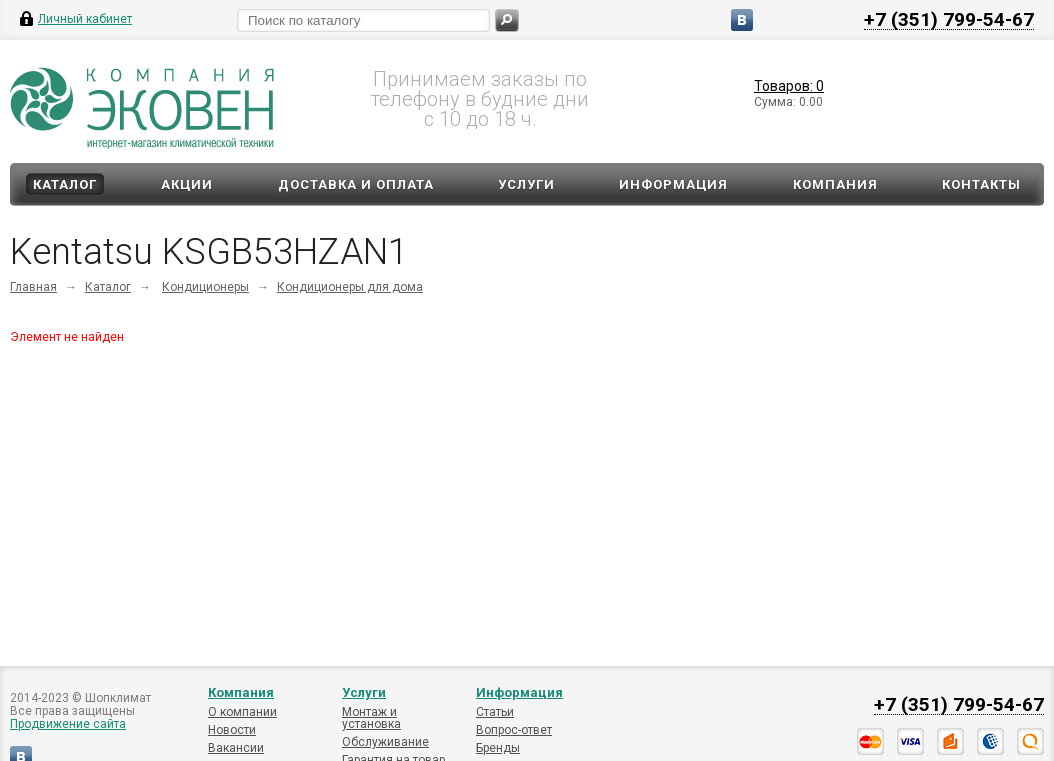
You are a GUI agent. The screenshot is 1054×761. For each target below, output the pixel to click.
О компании (242, 712)
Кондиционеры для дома (350, 287)
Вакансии (236, 748)
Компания (835, 184)
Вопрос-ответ (514, 730)
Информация (673, 184)
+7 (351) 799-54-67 (949, 19)
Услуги (526, 184)
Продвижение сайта (68, 724)
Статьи (495, 712)
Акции (187, 184)
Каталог (65, 184)
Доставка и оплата (356, 184)
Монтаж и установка (371, 718)
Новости (232, 730)
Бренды (498, 748)
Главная (33, 287)
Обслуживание (385, 742)
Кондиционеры (205, 287)
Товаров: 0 (789, 86)
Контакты (981, 184)
